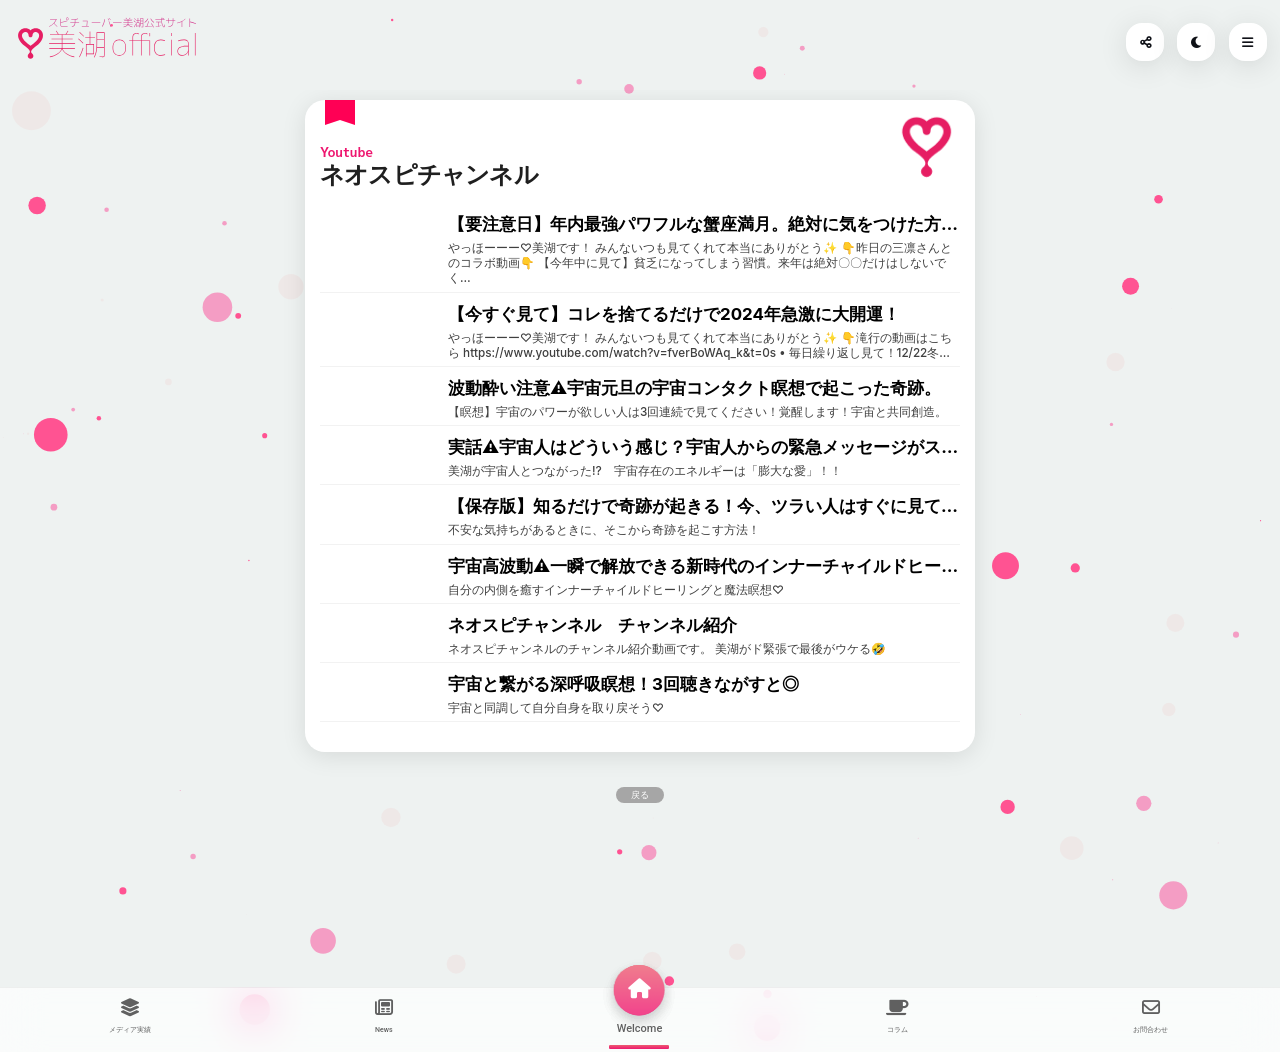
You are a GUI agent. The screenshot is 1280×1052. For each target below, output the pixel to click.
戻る (640, 795)
